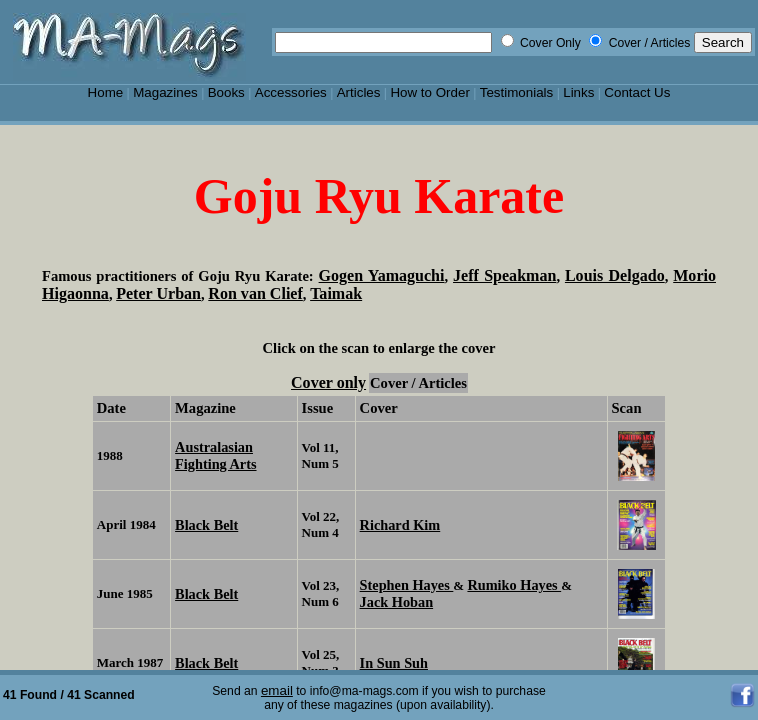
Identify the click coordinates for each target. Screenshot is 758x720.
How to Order (429, 92)
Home (106, 92)
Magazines (165, 92)
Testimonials (517, 92)
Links (578, 92)
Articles (359, 92)
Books (226, 92)
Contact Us (637, 92)
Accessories (291, 92)
